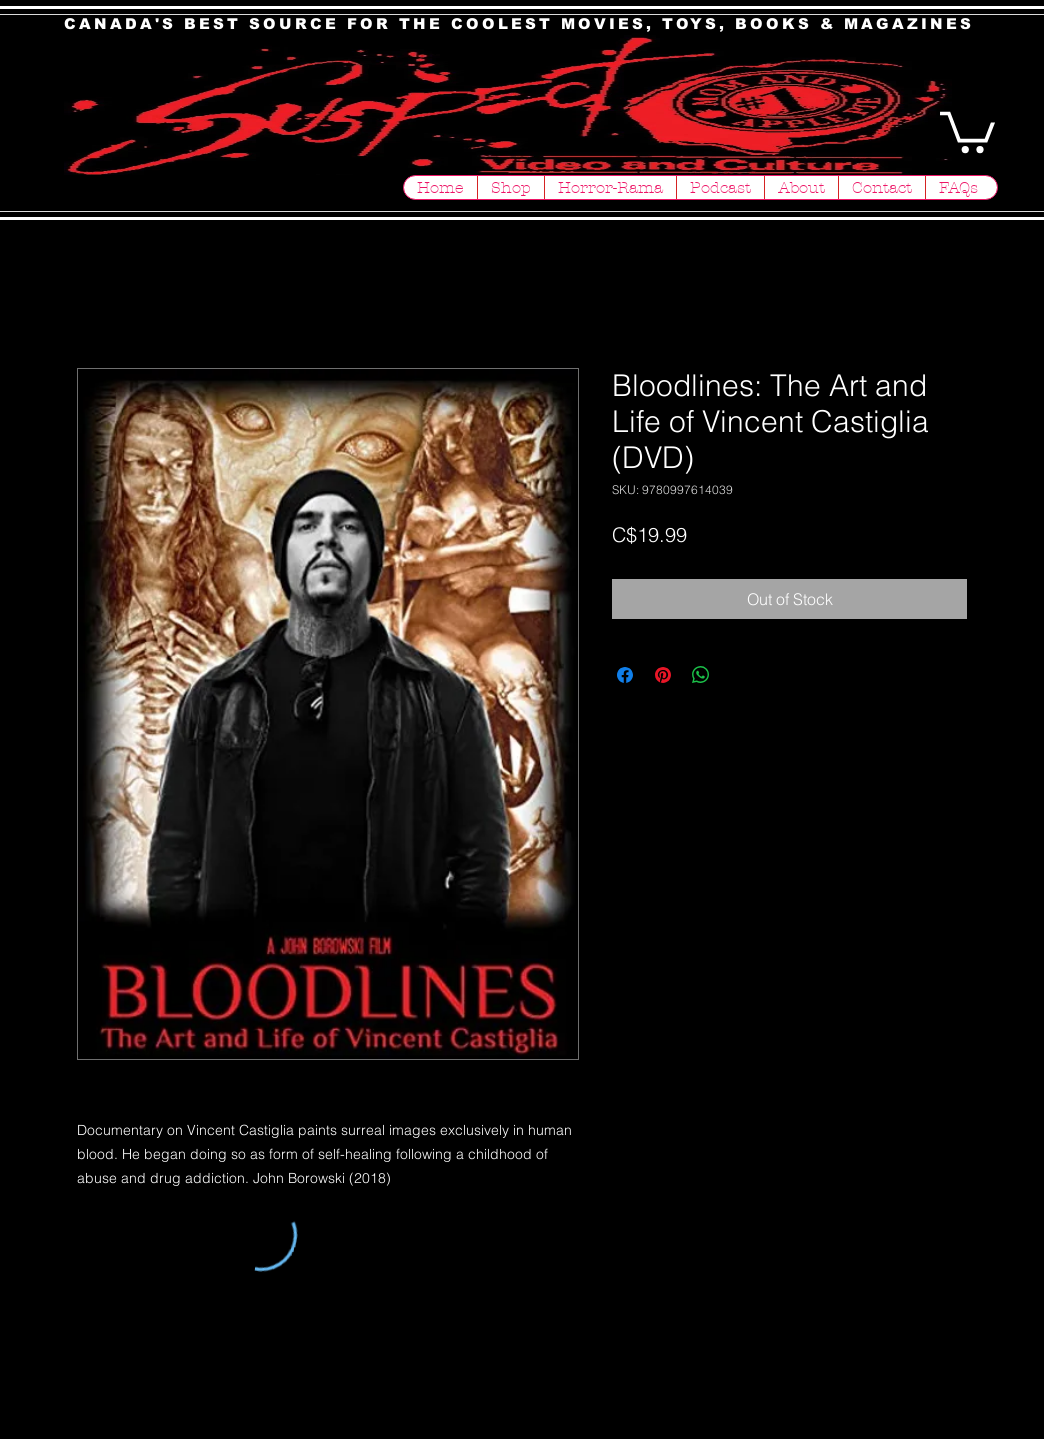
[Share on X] (739, 675)
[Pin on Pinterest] (663, 675)
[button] (967, 130)
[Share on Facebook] (625, 675)
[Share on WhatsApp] (701, 675)
